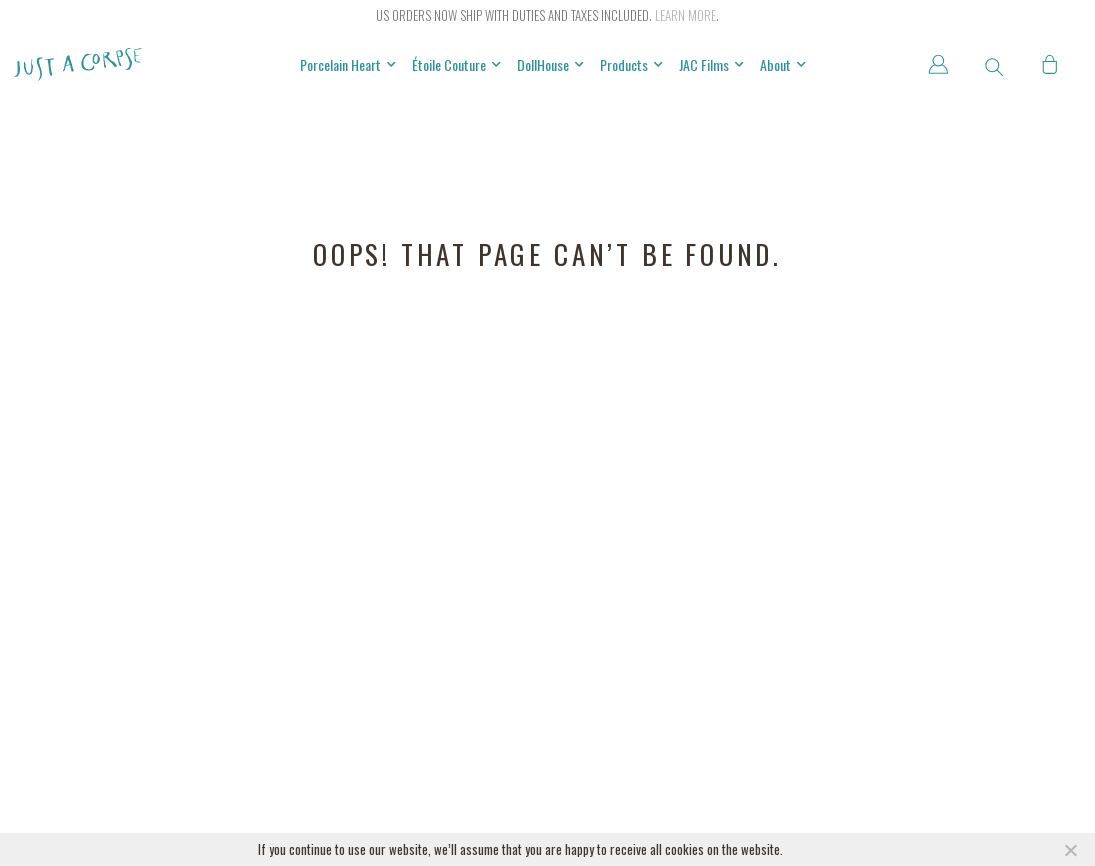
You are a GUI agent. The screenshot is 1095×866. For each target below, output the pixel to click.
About (783, 65)
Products (631, 65)
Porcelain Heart (348, 65)
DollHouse (550, 65)
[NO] (1070, 850)
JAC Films (711, 65)
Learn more (685, 15)
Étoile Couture (456, 65)
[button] (994, 67)
